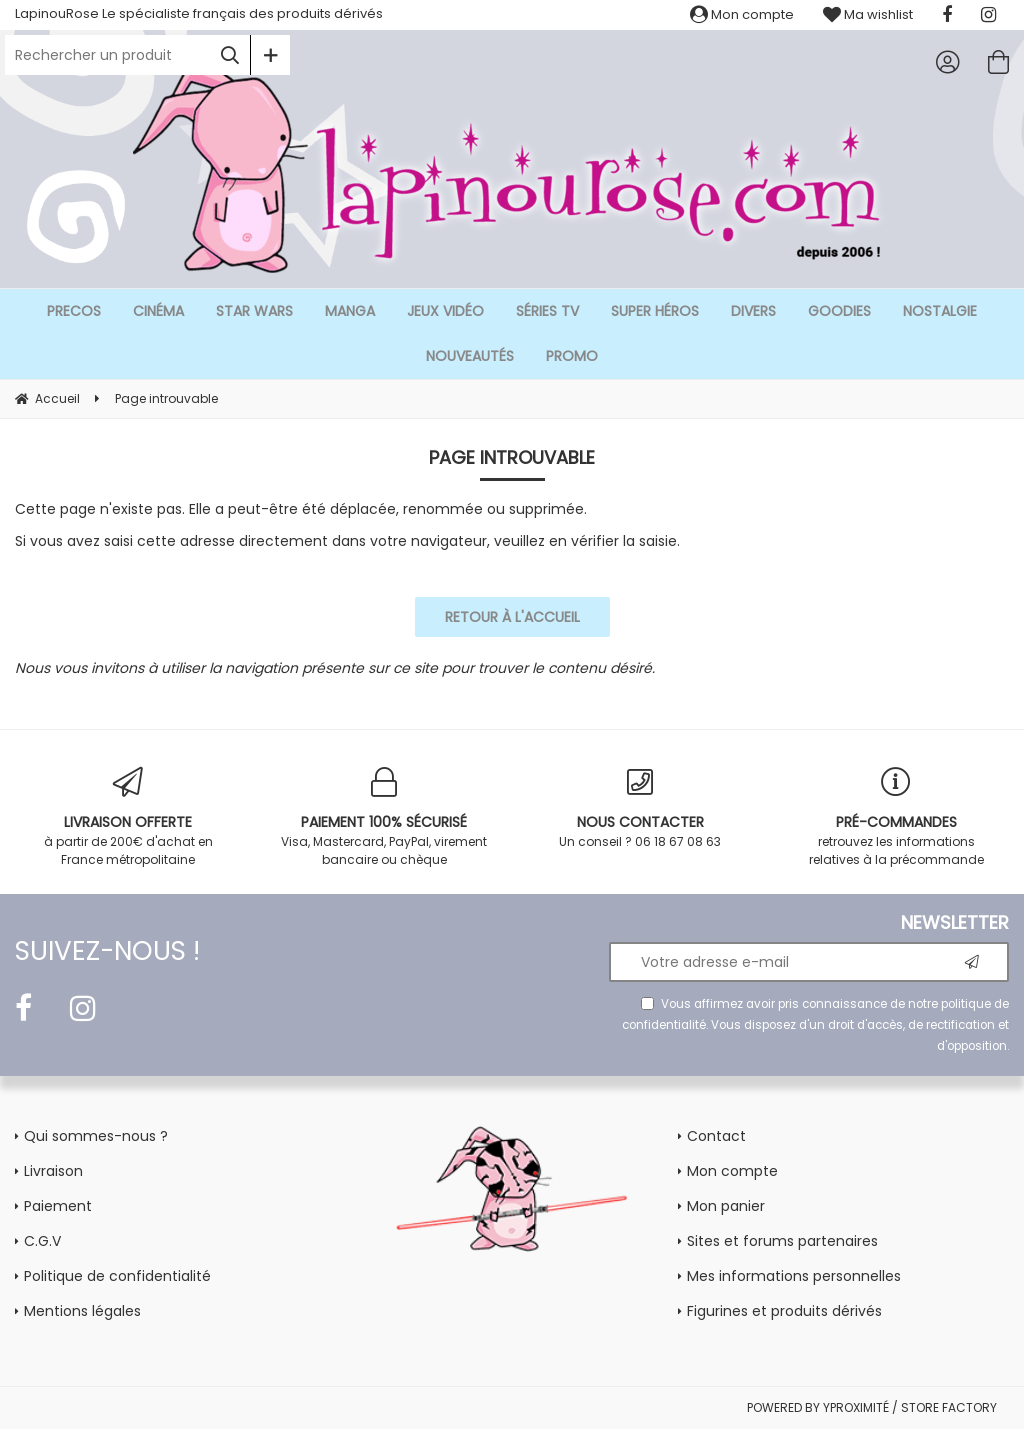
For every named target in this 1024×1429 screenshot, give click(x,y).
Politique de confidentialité (117, 1276)
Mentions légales (82, 1311)
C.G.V (42, 1241)
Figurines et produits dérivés (784, 1311)
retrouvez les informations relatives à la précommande (896, 817)
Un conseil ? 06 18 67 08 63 (640, 808)
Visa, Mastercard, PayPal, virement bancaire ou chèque (384, 817)
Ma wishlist (868, 14)
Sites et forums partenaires (782, 1241)
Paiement (58, 1206)
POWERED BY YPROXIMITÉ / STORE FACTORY (872, 1407)
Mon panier (726, 1206)
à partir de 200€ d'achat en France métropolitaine (128, 817)
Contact (716, 1136)
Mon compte (742, 14)
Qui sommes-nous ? (96, 1136)
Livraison (53, 1171)
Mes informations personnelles (794, 1276)
